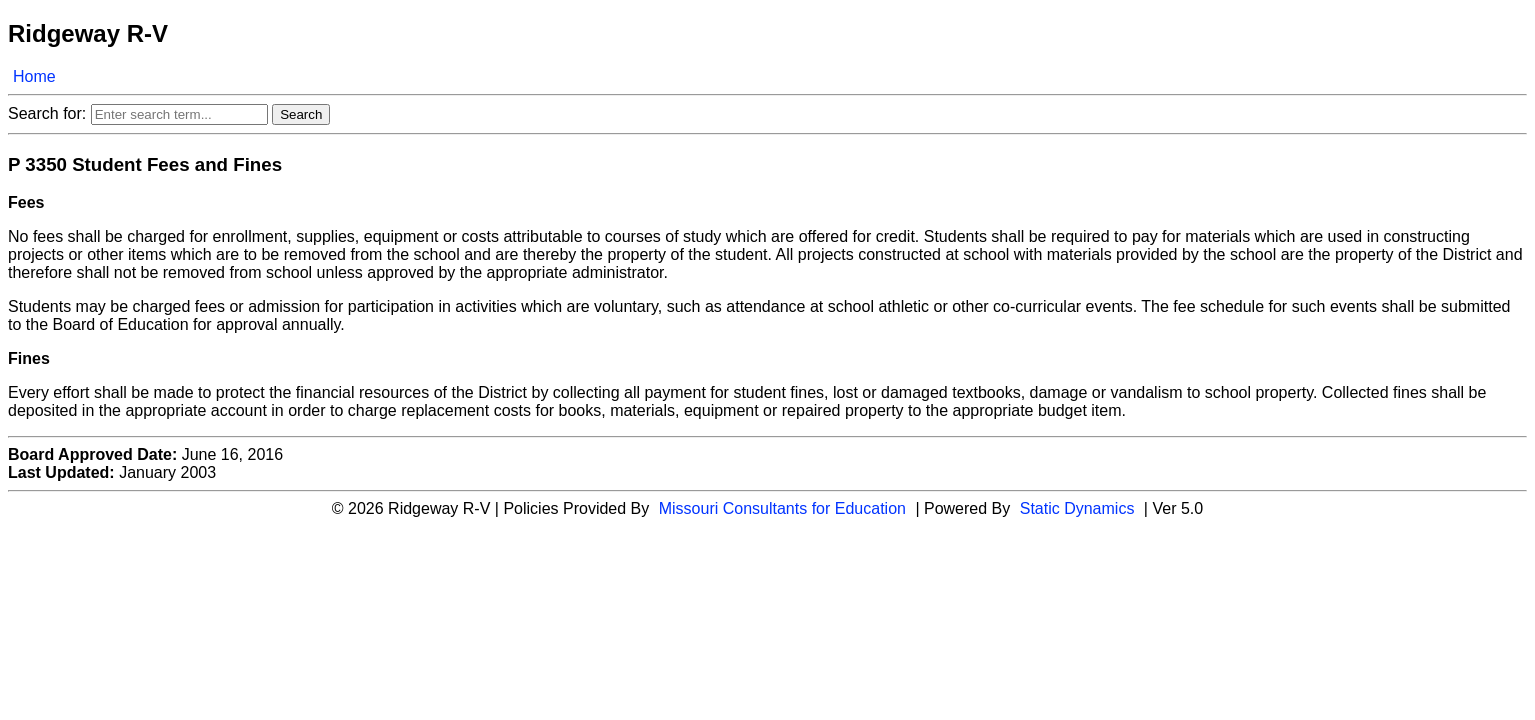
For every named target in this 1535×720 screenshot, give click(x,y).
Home (34, 76)
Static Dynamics (1077, 508)
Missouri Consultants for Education (782, 508)
